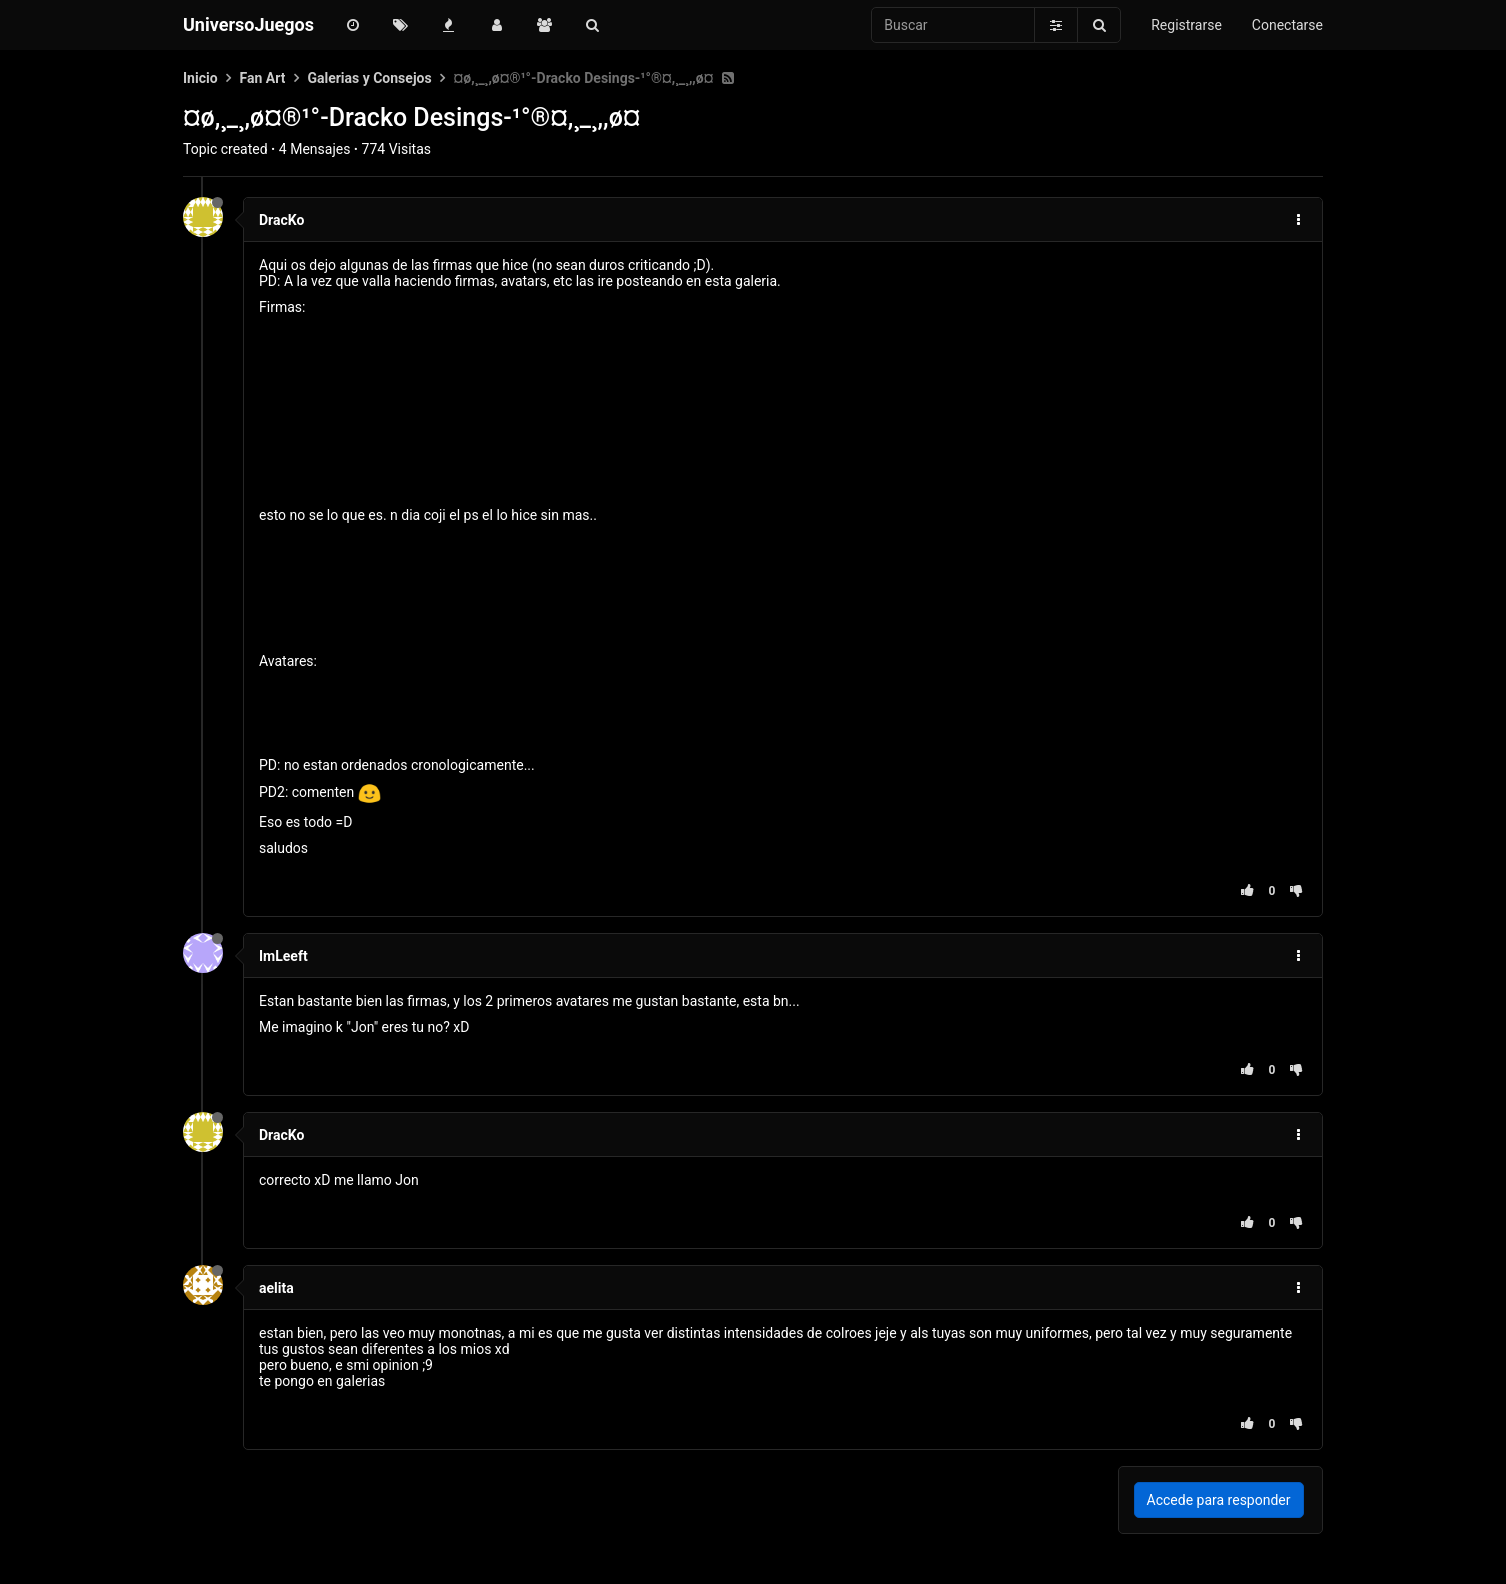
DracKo (281, 220)
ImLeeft (283, 956)
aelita (276, 1288)
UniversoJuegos (248, 24)
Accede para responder (1219, 1500)
